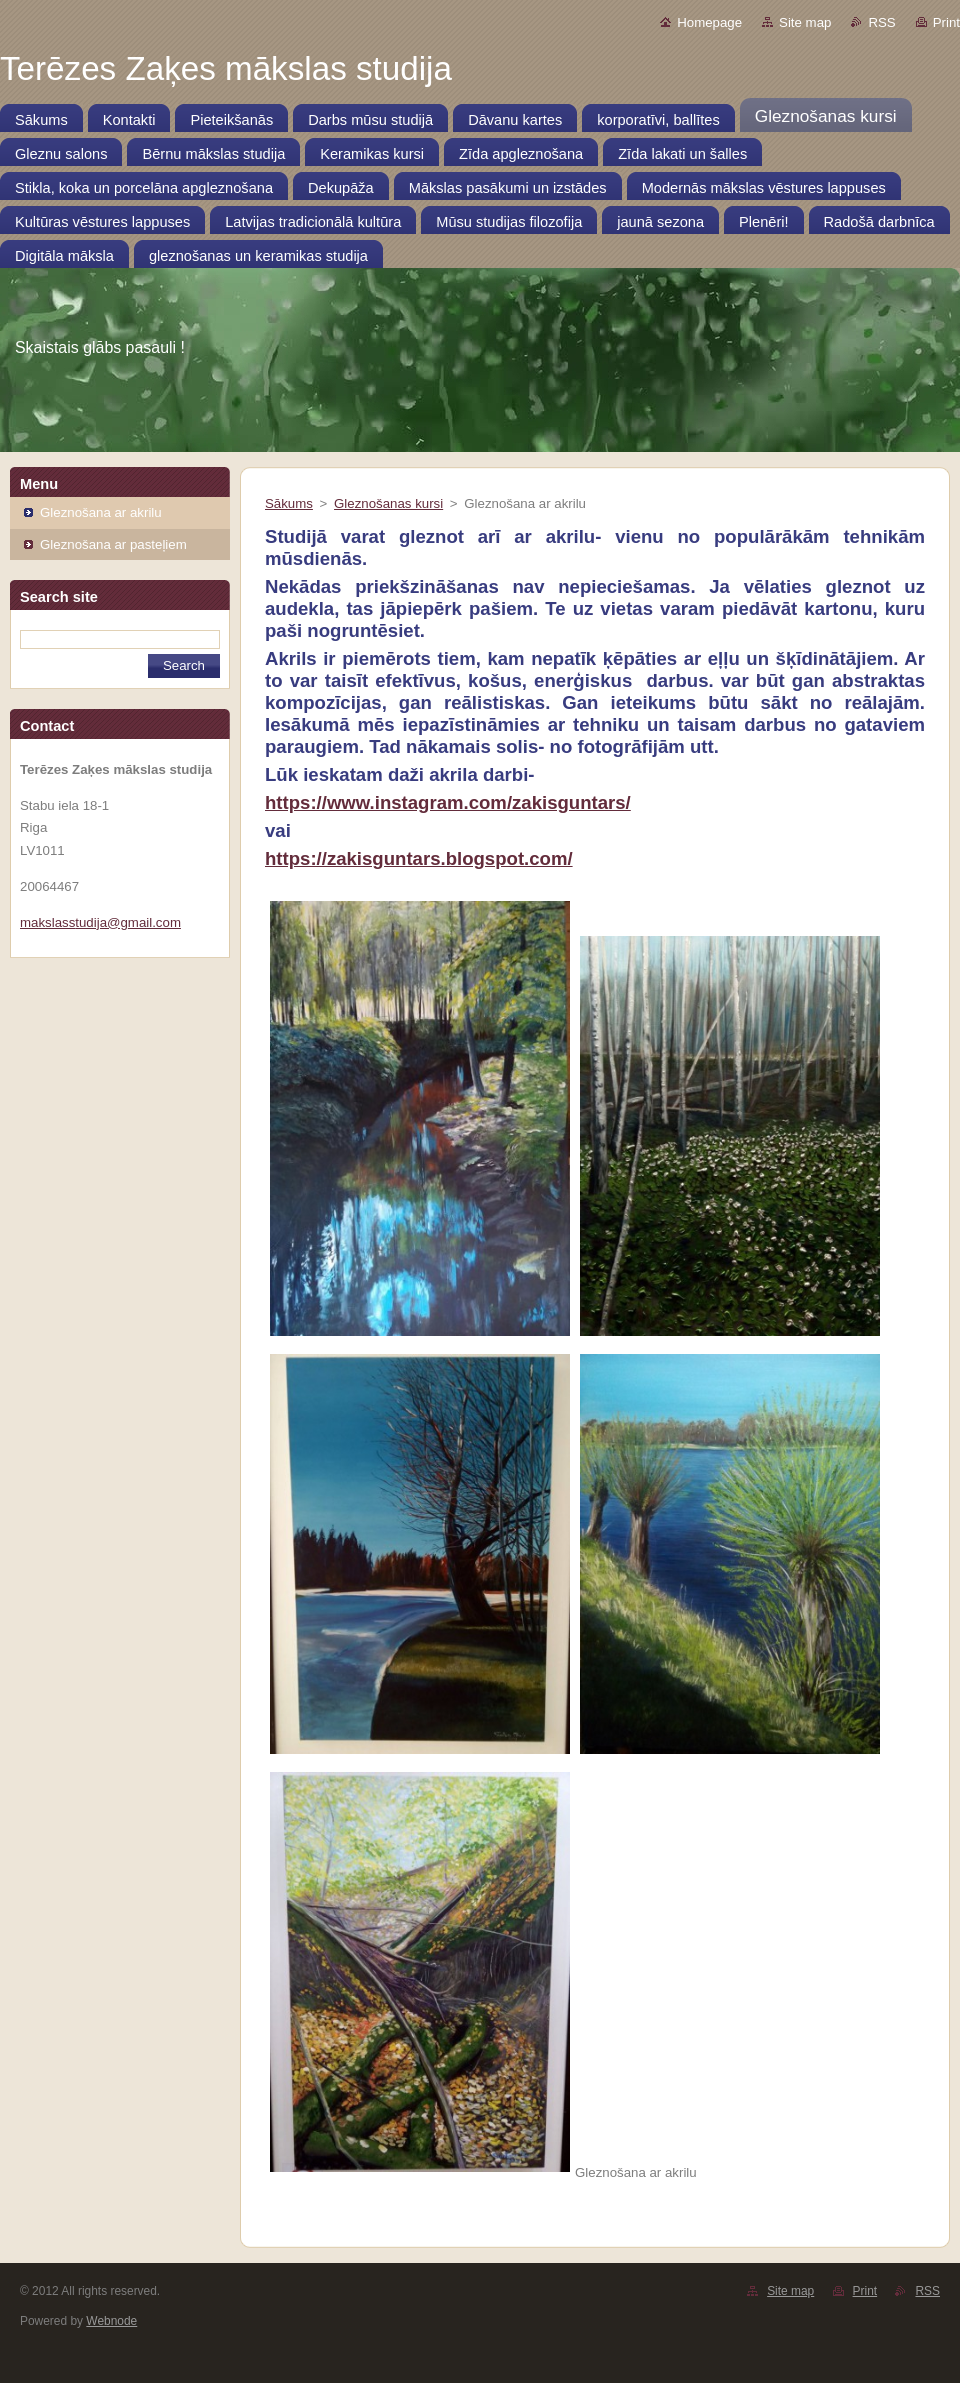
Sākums (289, 503)
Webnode (111, 2321)
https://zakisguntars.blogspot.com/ (419, 858)
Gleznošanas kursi (388, 503)
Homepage (709, 22)
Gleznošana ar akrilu (101, 512)
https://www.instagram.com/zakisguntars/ (448, 802)
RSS (881, 22)
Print (946, 22)
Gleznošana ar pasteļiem (113, 544)
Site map (805, 22)
